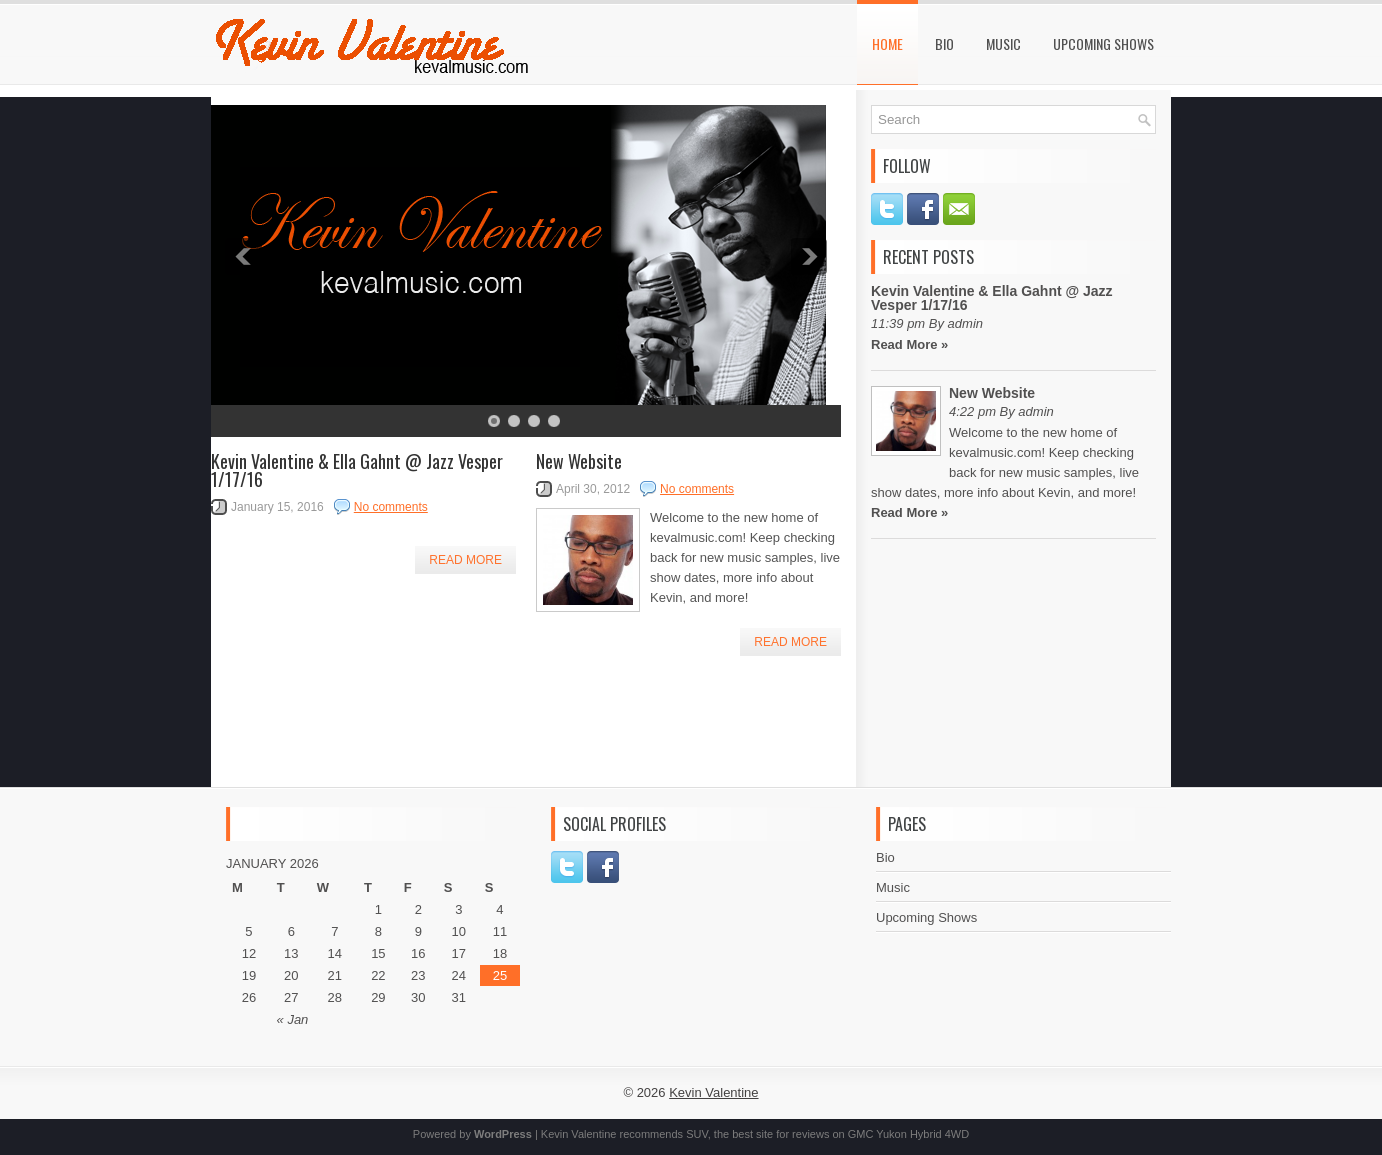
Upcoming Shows (1103, 43)
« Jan (293, 1019)
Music (1003, 43)
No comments (391, 507)
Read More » (909, 344)
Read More (465, 560)
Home (887, 43)
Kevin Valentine (713, 1092)
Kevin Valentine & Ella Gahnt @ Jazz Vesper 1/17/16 (357, 470)
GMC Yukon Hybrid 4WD (908, 1134)
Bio (944, 43)
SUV (697, 1134)
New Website (579, 461)
